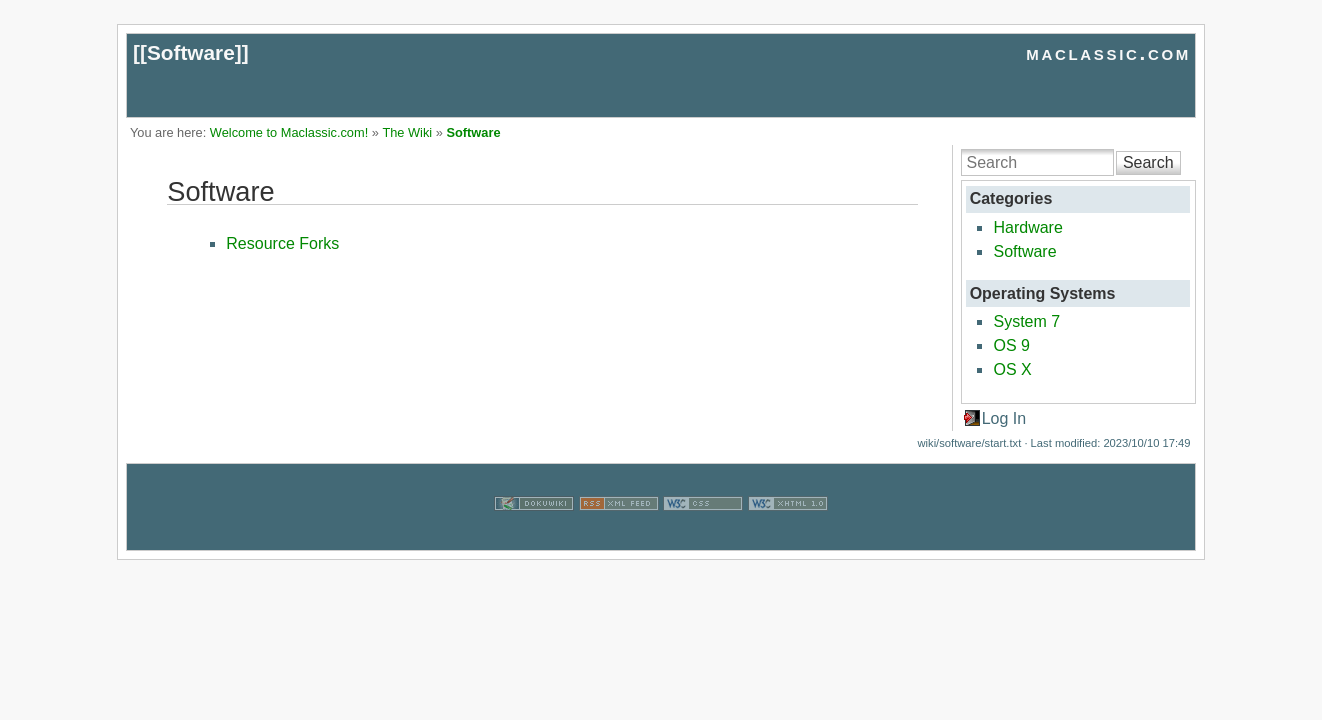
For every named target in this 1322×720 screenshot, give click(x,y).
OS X (1012, 369)
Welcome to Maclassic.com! (289, 132)
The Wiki (407, 132)
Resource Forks (282, 243)
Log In (1004, 418)
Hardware (1027, 227)
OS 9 (1011, 345)
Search (1148, 162)
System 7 (1026, 321)
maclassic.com (1108, 52)
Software (191, 52)
